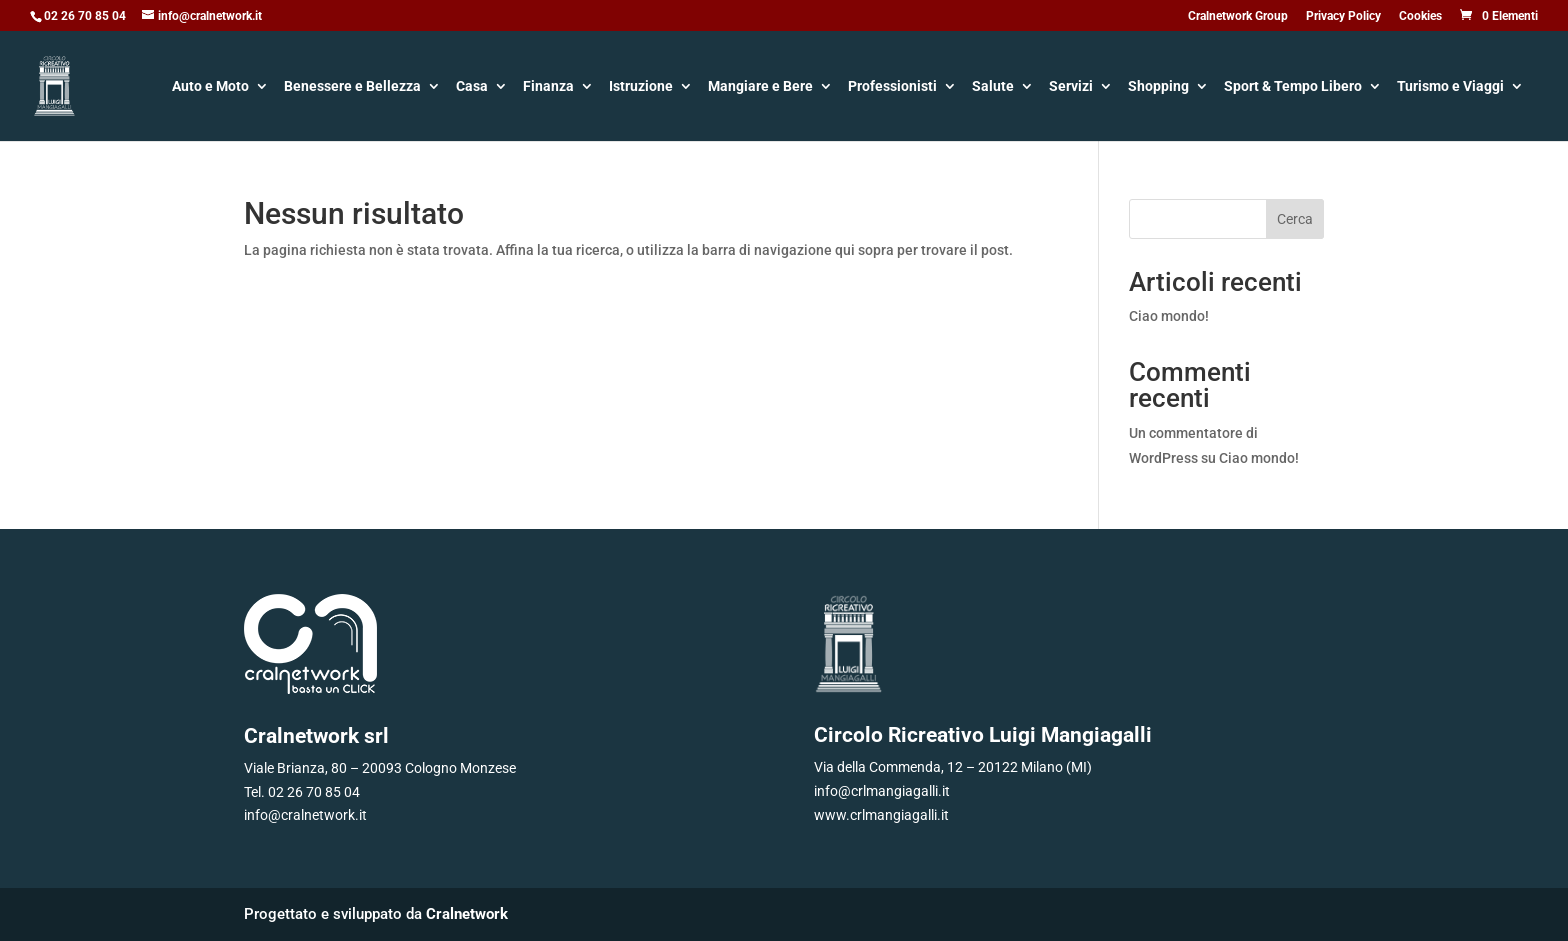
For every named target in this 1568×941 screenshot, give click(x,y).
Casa (472, 87)
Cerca (1295, 219)
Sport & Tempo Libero (1293, 87)
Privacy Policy (1343, 16)
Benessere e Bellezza (352, 87)
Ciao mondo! (1169, 316)
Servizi (1071, 87)
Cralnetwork (467, 914)
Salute (993, 87)
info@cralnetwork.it (305, 815)
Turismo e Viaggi (1450, 87)
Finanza (548, 87)
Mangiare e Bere (760, 87)
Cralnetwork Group (1238, 16)
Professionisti (892, 87)
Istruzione (641, 87)
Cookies (1420, 16)
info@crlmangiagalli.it (882, 791)
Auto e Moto (210, 87)
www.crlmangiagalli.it (881, 815)
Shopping (1158, 87)
